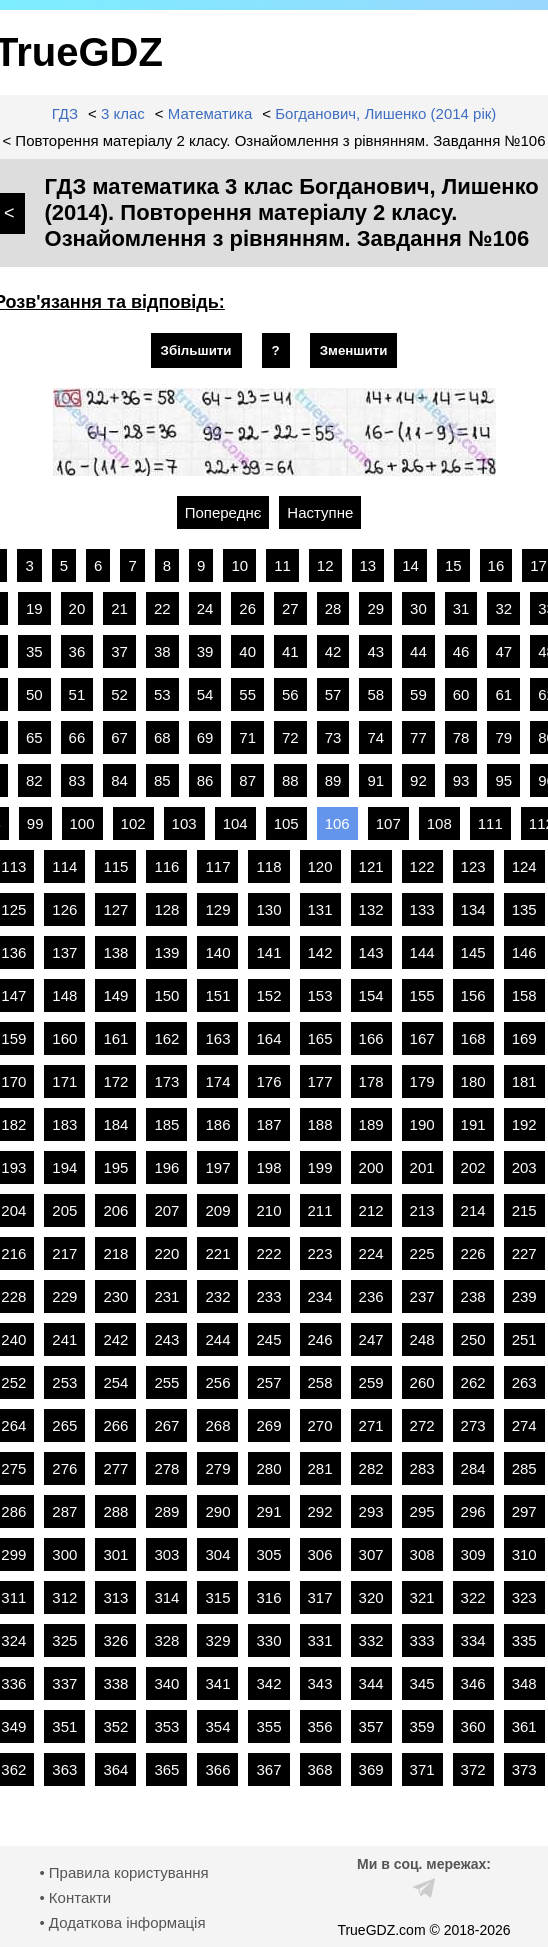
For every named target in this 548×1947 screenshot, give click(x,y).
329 (217, 1640)
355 (268, 1726)
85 (162, 780)
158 (524, 995)
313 (115, 1597)
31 (461, 608)
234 (320, 1296)
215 (524, 1210)
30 (418, 608)
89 (333, 780)
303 (166, 1554)
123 (473, 866)
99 (35, 823)
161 (115, 1038)
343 (320, 1683)
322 (473, 1597)
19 (34, 608)
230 (115, 1296)
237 (422, 1296)
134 (473, 909)
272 (422, 1425)
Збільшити (196, 350)
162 (166, 1038)
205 (64, 1210)
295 (422, 1511)
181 (524, 1081)
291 (268, 1511)
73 (333, 737)
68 (162, 737)
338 (115, 1683)
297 (524, 1511)
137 (64, 952)
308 (422, 1554)
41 (290, 651)
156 (473, 995)
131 (320, 909)
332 (371, 1640)
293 (371, 1511)
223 (320, 1253)
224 (371, 1253)
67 (119, 737)
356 (320, 1726)
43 (375, 651)
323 (524, 1597)
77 (418, 737)
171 (64, 1081)
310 (524, 1554)
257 (268, 1382)
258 (320, 1382)
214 (473, 1210)
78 (461, 737)
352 (115, 1726)
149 (115, 995)
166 (371, 1038)
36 (77, 651)
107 (388, 823)
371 (422, 1769)
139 (166, 952)
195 (115, 1167)
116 (166, 866)
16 (496, 565)
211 (320, 1210)
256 (217, 1382)
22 (162, 608)
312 (64, 1597)
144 (422, 952)
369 (371, 1769)
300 (64, 1554)
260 (422, 1382)
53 (162, 694)
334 (473, 1640)
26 (247, 608)
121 (371, 866)
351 (64, 1726)
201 (422, 1167)
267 (166, 1425)
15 (453, 565)
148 (64, 995)
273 (473, 1425)
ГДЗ (65, 113)
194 (64, 1167)
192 (524, 1124)
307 (371, 1554)
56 (290, 694)
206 (115, 1210)
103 (184, 823)
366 (217, 1769)
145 (473, 952)
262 (473, 1382)
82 (34, 780)
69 (205, 737)
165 (320, 1038)
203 (524, 1167)
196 (166, 1167)
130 (268, 909)
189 (371, 1124)
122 (422, 866)
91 (375, 780)
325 (64, 1640)
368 (320, 1769)
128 (166, 909)
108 (439, 823)
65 (34, 737)
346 (473, 1683)
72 (290, 737)
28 (333, 608)
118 (268, 866)
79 (503, 737)
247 (371, 1339)
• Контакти (75, 1897)
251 (524, 1339)
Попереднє (223, 512)
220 (166, 1253)
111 (490, 823)
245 (268, 1339)
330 (268, 1640)
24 (205, 608)
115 (115, 866)
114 (64, 866)
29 (375, 608)
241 (64, 1339)
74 (375, 737)
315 (217, 1597)
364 (115, 1769)
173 (166, 1081)
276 (64, 1468)
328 (166, 1640)
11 (282, 565)
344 (371, 1683)
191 (473, 1124)
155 (422, 995)
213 (422, 1210)
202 (473, 1167)
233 (268, 1296)
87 (247, 780)
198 (268, 1167)
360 (473, 1726)
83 (77, 780)
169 (524, 1038)
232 (217, 1296)
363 (64, 1769)
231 (166, 1296)
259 (371, 1382)
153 (320, 995)
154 (371, 995)
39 (205, 651)
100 (82, 823)
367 (268, 1769)
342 (268, 1683)
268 (217, 1425)
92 (418, 780)
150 (166, 995)
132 (371, 909)
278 (166, 1468)
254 (115, 1382)
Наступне (320, 512)
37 (119, 651)
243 (166, 1339)
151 (217, 995)
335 (524, 1640)
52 (119, 694)
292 (320, 1511)
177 (320, 1081)
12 (325, 565)
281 (320, 1468)
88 (290, 780)
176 (268, 1081)
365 (166, 1769)
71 (247, 737)
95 (503, 780)
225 (422, 1253)
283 (422, 1468)
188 (320, 1124)
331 (320, 1640)
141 (268, 952)
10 (239, 565)
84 (119, 780)
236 (371, 1296)
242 (115, 1339)
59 (418, 694)
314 (166, 1597)
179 (422, 1081)
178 (371, 1081)
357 (371, 1726)
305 (268, 1554)
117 (217, 866)
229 (64, 1296)
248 (422, 1339)
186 (217, 1124)
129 (217, 909)
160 (64, 1038)
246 (320, 1339)
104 (235, 823)
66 (77, 737)
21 (119, 608)
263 (524, 1382)
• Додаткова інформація (122, 1922)
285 (524, 1468)
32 (503, 608)
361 (524, 1726)
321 (422, 1597)
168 (473, 1038)
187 (268, 1124)
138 (115, 952)
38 (162, 651)
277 (115, 1468)
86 (205, 780)
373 (524, 1769)
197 (217, 1167)
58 (375, 694)
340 (166, 1683)
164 (268, 1038)
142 (320, 952)
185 (166, 1124)
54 (205, 694)
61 (503, 694)
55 (247, 694)
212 (371, 1210)
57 (333, 694)
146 (524, 952)
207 (166, 1210)
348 (524, 1683)
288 (115, 1511)
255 (166, 1382)
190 (422, 1124)
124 (524, 866)
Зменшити (354, 350)
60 (461, 694)
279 (217, 1468)
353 (166, 1726)
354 (217, 1726)
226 (473, 1253)
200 (371, 1167)
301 (115, 1554)
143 (371, 952)
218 (115, 1253)
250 (473, 1339)
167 (422, 1038)
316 (268, 1597)
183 (64, 1124)
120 (320, 866)
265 (64, 1425)
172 (115, 1081)
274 (524, 1425)
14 (410, 565)
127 (115, 909)
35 (34, 651)
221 (217, 1253)
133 (422, 909)
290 (217, 1511)
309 (473, 1554)
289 (166, 1511)
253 (64, 1382)
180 (473, 1081)
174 (217, 1081)
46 (461, 651)
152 (268, 995)
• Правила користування (123, 1872)
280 (268, 1468)
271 (371, 1425)
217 (64, 1253)
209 (217, 1210)
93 (461, 780)
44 (418, 651)
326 (115, 1640)
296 (473, 1511)
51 (77, 694)
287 (64, 1511)
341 (217, 1683)
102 (133, 823)
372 (473, 1769)
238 (473, 1296)
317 (320, 1597)
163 (217, 1038)
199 (320, 1167)
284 (473, 1468)
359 (422, 1726)
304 (217, 1554)
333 (422, 1640)
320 (371, 1597)
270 (320, 1425)
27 (290, 608)
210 (268, 1210)
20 (77, 608)
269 (268, 1425)
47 (503, 651)
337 (64, 1683)
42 (333, 651)
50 (34, 694)
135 (524, 909)
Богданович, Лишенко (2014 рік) (385, 113)
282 (371, 1468)
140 (217, 952)
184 (115, 1124)
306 (320, 1554)
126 (64, 909)
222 (268, 1253)
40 (247, 651)
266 (115, 1425)
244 (217, 1339)
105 (286, 823)
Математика (210, 113)
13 (368, 565)
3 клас (123, 113)
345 (422, 1683)
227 (524, 1253)
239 (524, 1296)
